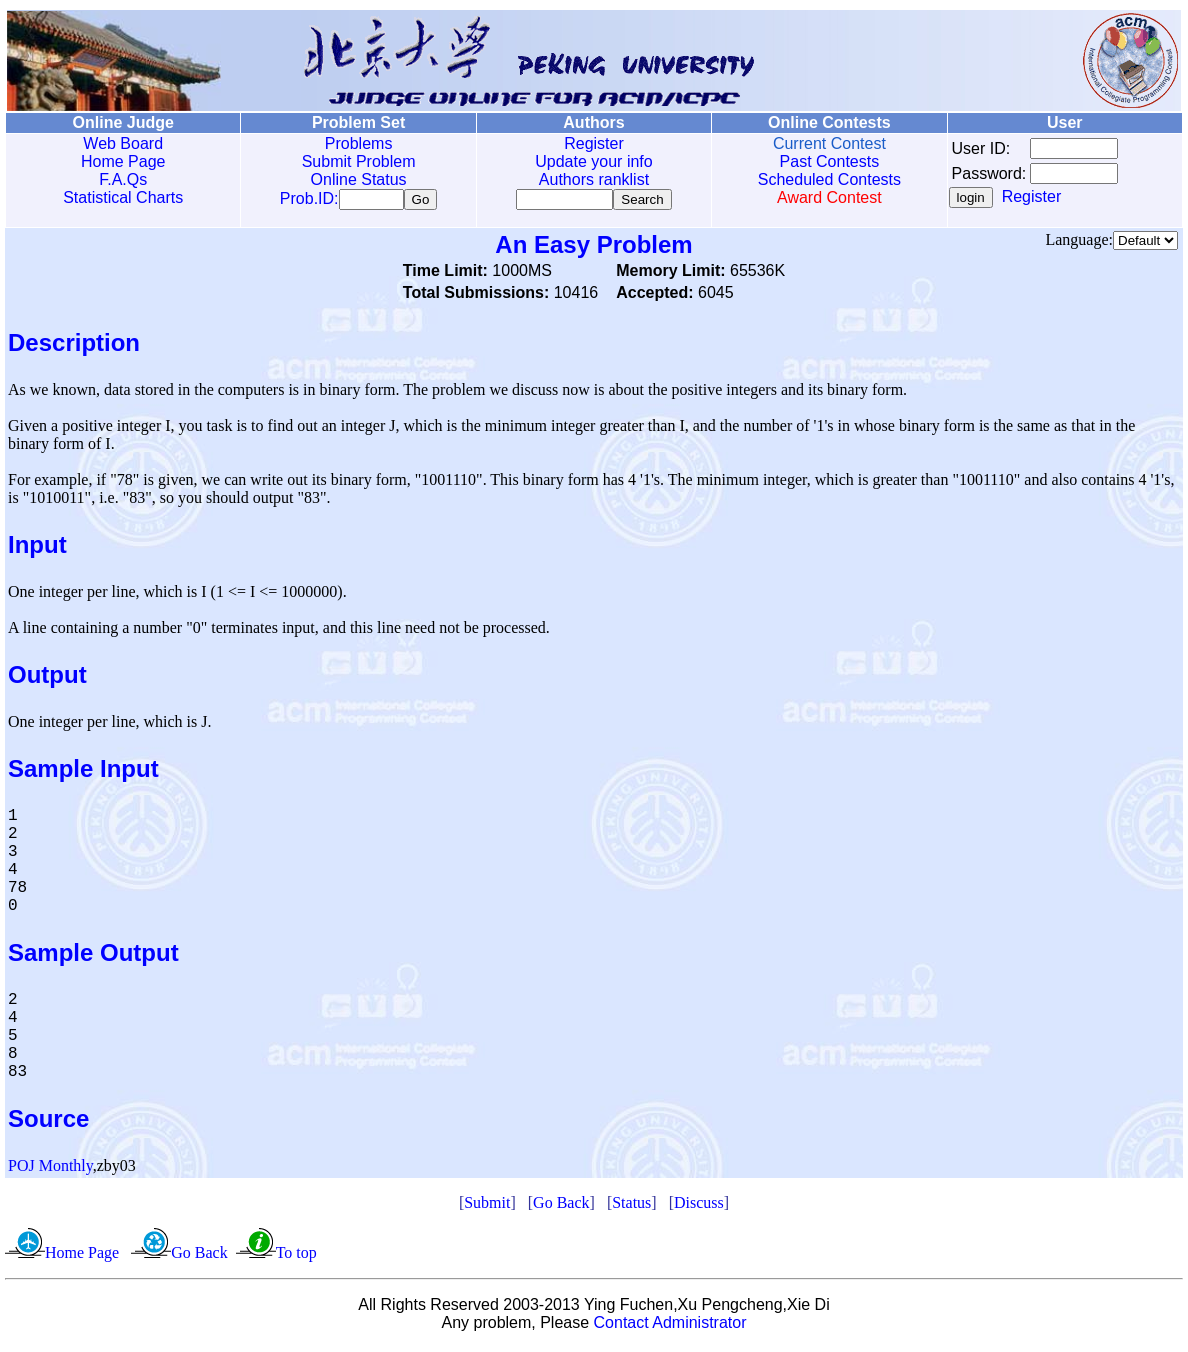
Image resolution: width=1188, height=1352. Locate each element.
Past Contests (830, 161)
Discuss (699, 1206)
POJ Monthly (50, 1169)
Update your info (593, 161)
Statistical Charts (123, 197)
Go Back (561, 1206)
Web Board (123, 143)
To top (296, 1256)
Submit (487, 1206)
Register (594, 143)
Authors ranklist (594, 179)
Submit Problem (359, 161)
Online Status (359, 179)
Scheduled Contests (829, 179)
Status (631, 1206)
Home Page (123, 161)
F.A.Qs (123, 179)
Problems (359, 143)
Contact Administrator (670, 1326)
